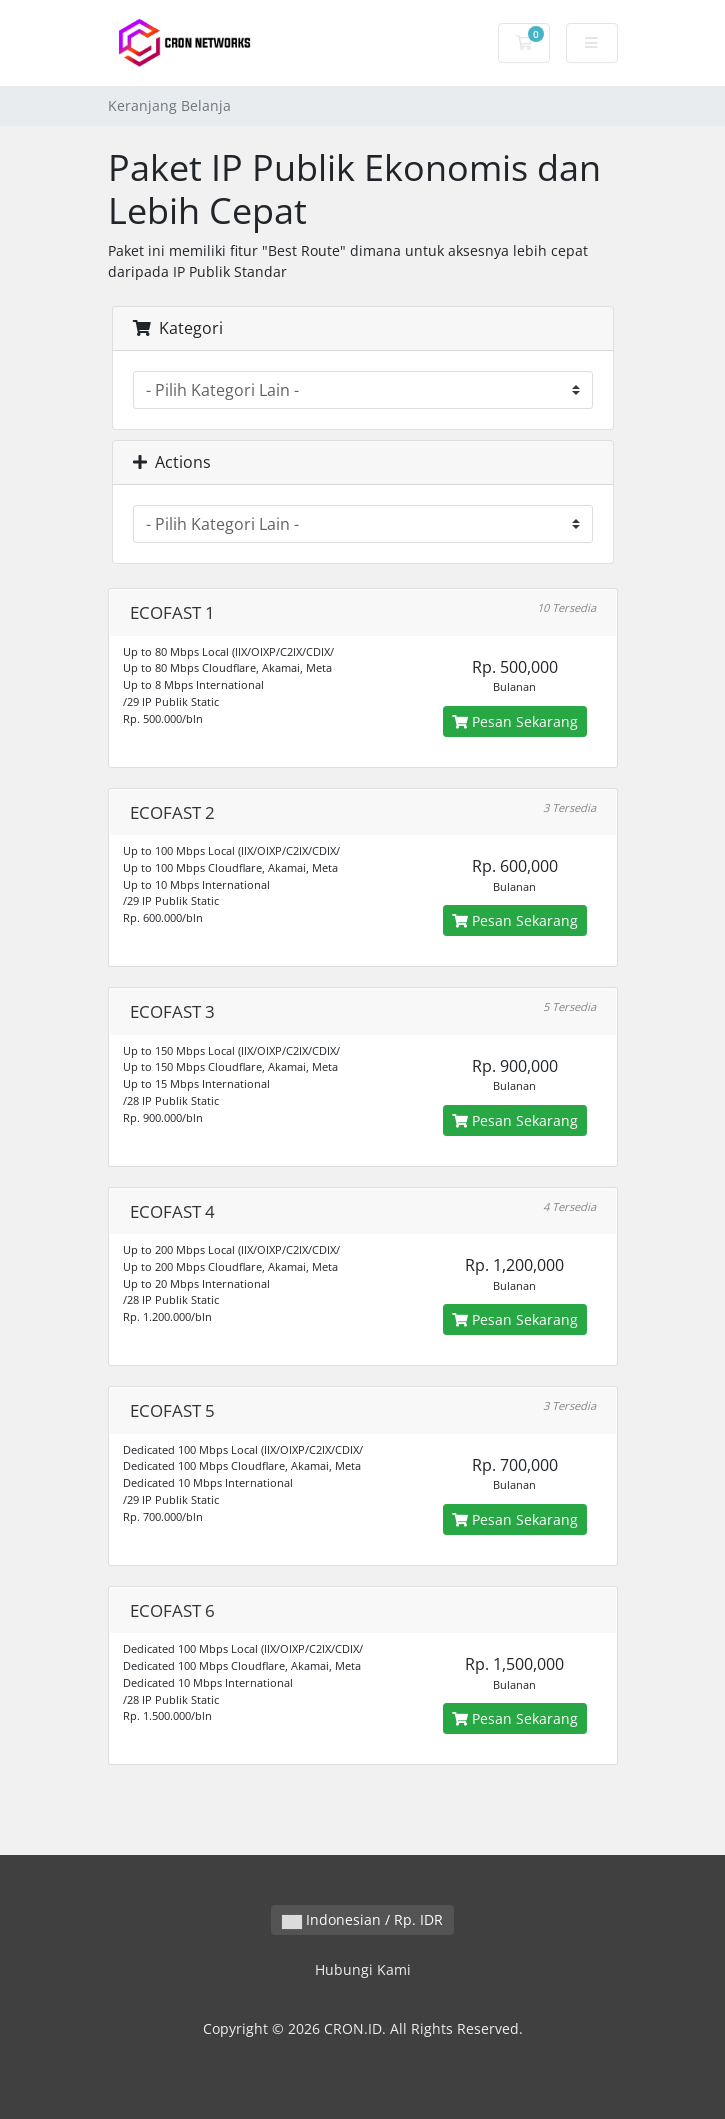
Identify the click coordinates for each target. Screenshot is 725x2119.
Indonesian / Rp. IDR (362, 1919)
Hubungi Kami (363, 1969)
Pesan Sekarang (515, 721)
